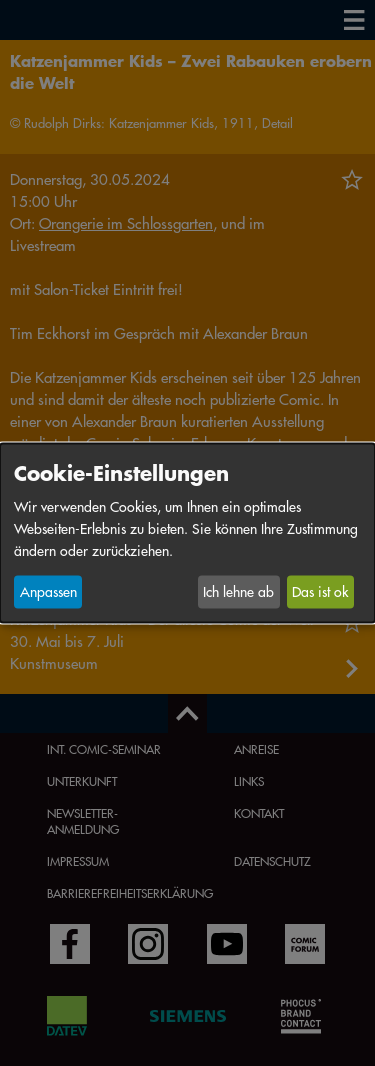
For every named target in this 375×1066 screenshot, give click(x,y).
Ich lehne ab (238, 592)
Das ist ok (320, 592)
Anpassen (48, 592)
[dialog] (187, 533)
